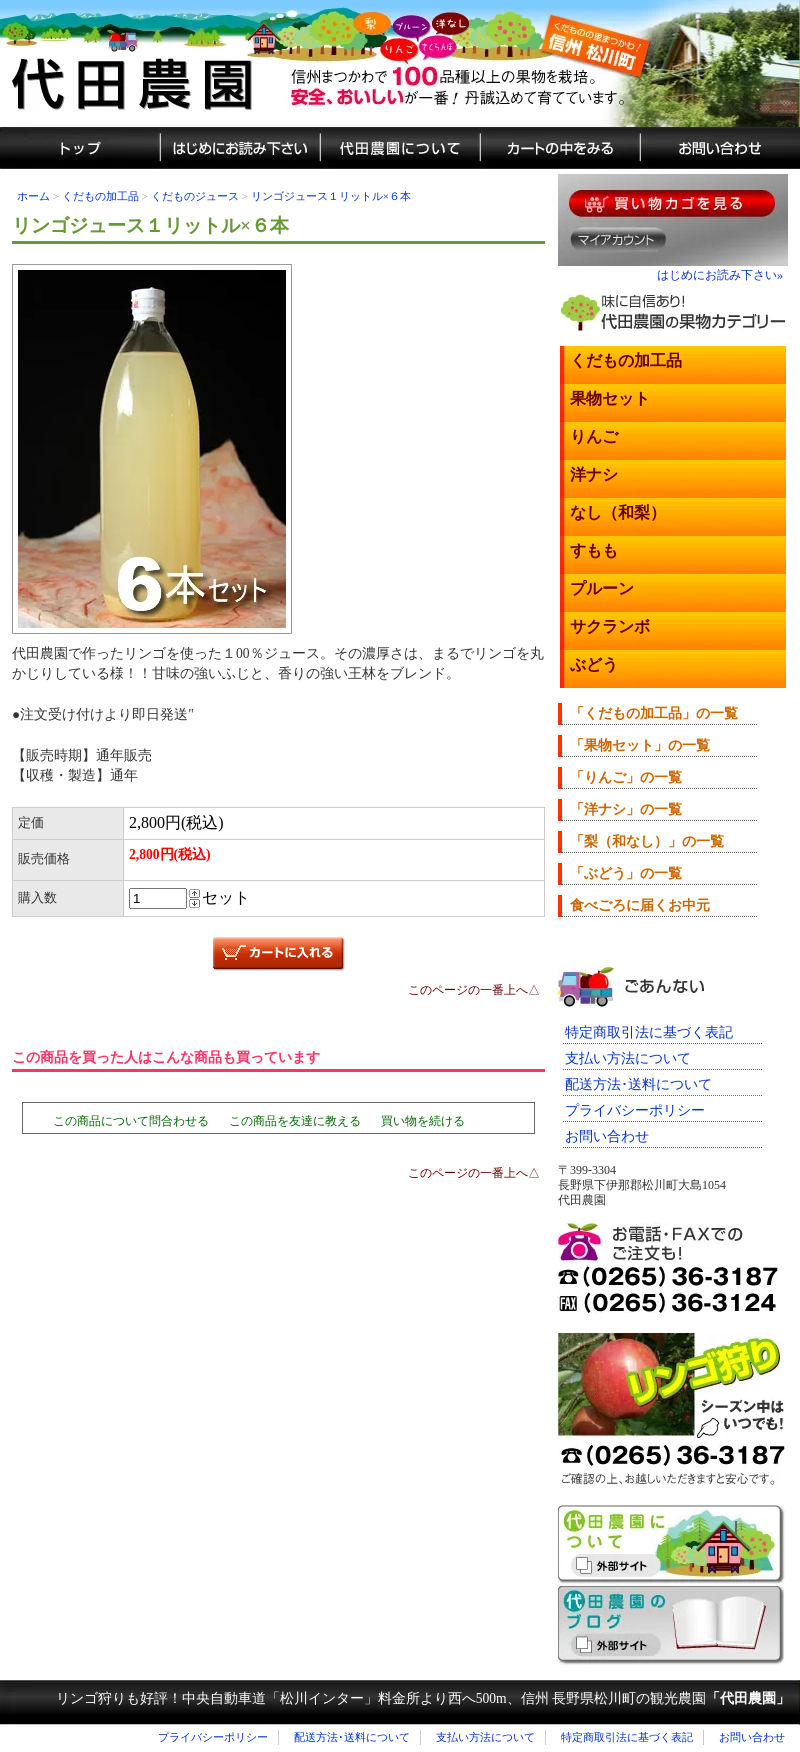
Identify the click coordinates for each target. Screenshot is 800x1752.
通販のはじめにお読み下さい (240, 148)
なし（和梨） (618, 512)
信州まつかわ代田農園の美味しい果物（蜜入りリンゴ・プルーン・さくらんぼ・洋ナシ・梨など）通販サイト (400, 63)
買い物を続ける (423, 1121)
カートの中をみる (560, 148)
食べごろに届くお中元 (640, 905)
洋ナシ (594, 474)
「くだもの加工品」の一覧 (654, 713)
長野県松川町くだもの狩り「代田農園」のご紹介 (672, 1544)
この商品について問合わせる (131, 1121)
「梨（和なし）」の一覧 (647, 841)
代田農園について (400, 148)
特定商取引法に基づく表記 (649, 1032)
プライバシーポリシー (635, 1110)
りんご (594, 436)
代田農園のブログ (671, 1625)
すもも (594, 550)
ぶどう (594, 664)
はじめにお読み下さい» (720, 275)
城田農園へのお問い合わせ (720, 148)
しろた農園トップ (80, 148)
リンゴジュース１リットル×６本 (331, 196)
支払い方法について (628, 1058)
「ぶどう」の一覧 (626, 873)
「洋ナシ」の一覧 (626, 809)
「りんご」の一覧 (626, 777)
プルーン (602, 588)
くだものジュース (195, 196)
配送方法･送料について (638, 1084)
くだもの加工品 (100, 196)
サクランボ (610, 626)
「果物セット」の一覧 (640, 745)
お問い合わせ (607, 1136)
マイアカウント (618, 239)
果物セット (610, 398)
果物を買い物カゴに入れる (672, 203)
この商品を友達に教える (295, 1121)
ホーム (33, 196)
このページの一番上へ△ (474, 990)
